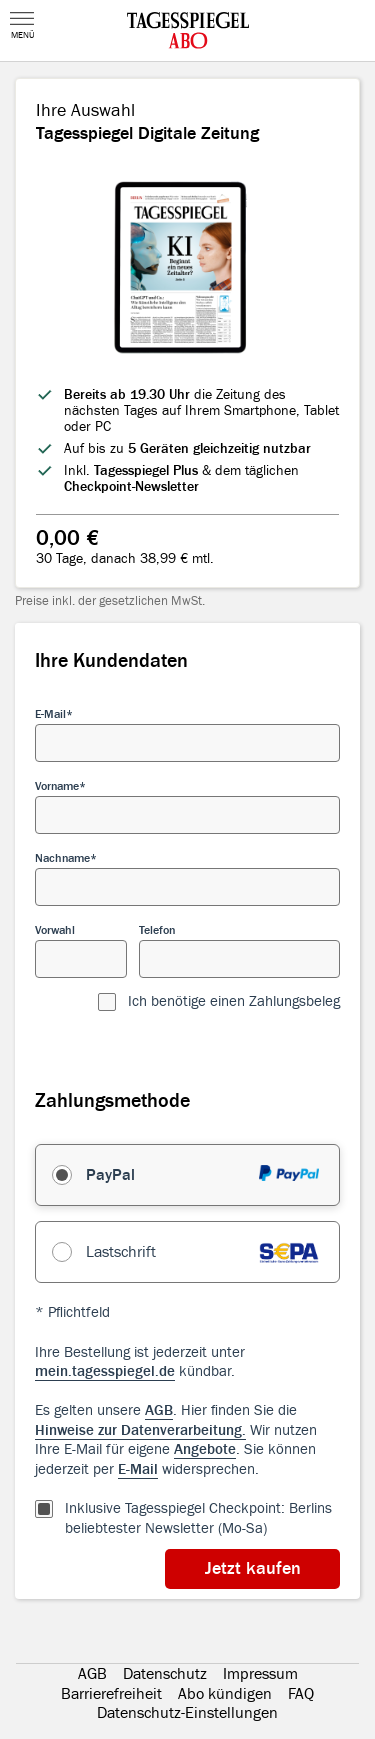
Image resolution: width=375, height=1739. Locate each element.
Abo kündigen (225, 1694)
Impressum (260, 1674)
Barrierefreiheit (111, 1694)
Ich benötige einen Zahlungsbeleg (234, 1001)
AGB (92, 1674)
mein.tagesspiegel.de (105, 1371)
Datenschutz (165, 1674)
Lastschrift (121, 1252)
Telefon (157, 930)
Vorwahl (55, 930)
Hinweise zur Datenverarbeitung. (140, 1430)
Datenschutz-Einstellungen (187, 1713)
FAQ (301, 1694)
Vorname (57, 786)
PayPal (110, 1175)
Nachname (62, 858)
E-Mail (50, 714)
